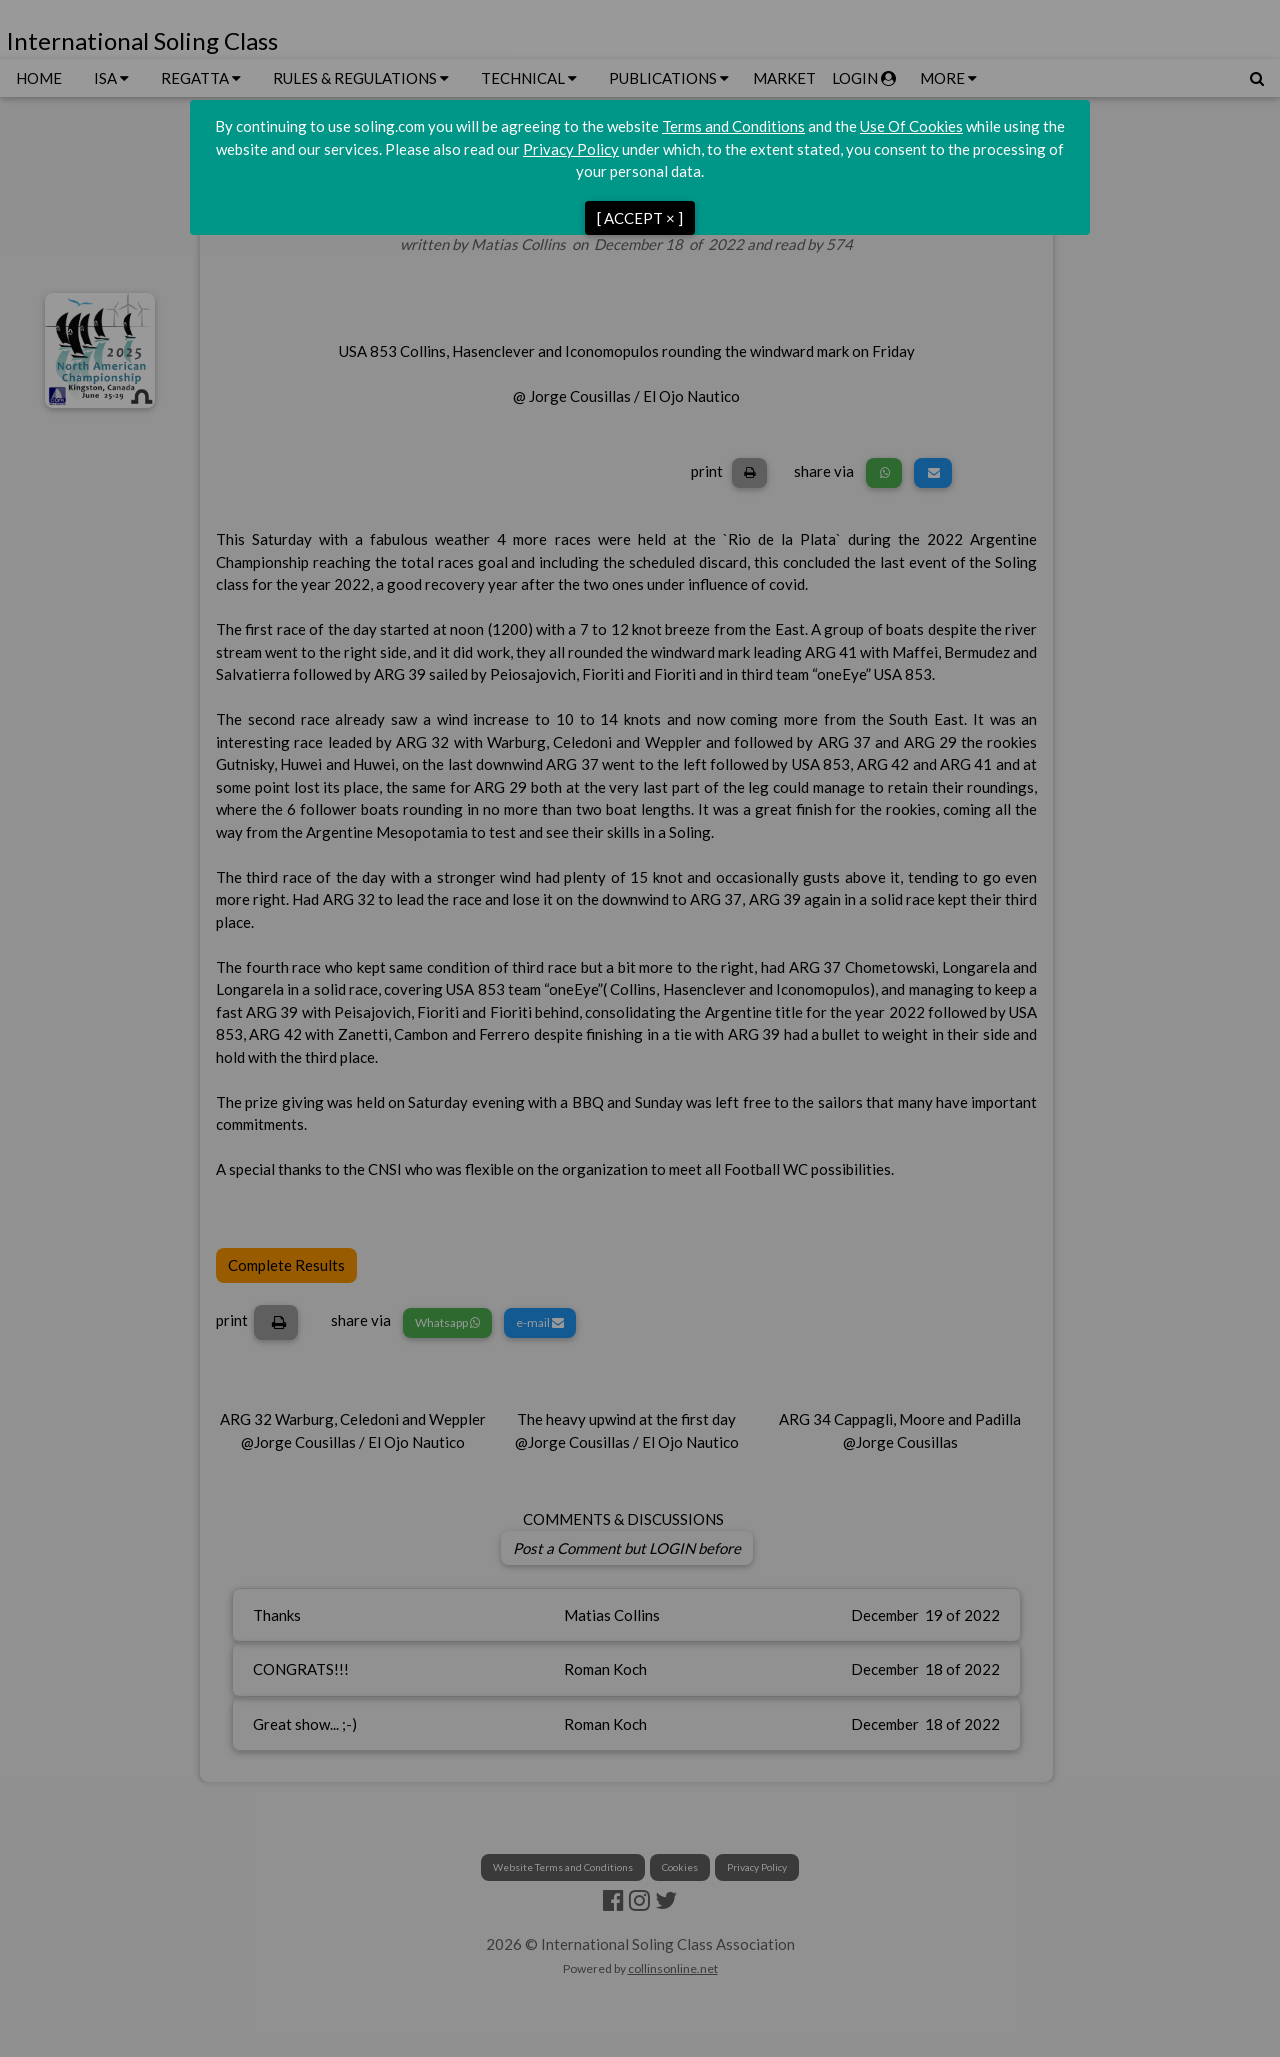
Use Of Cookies (911, 126)
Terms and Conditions (733, 126)
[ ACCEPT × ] (640, 218)
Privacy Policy (571, 149)
